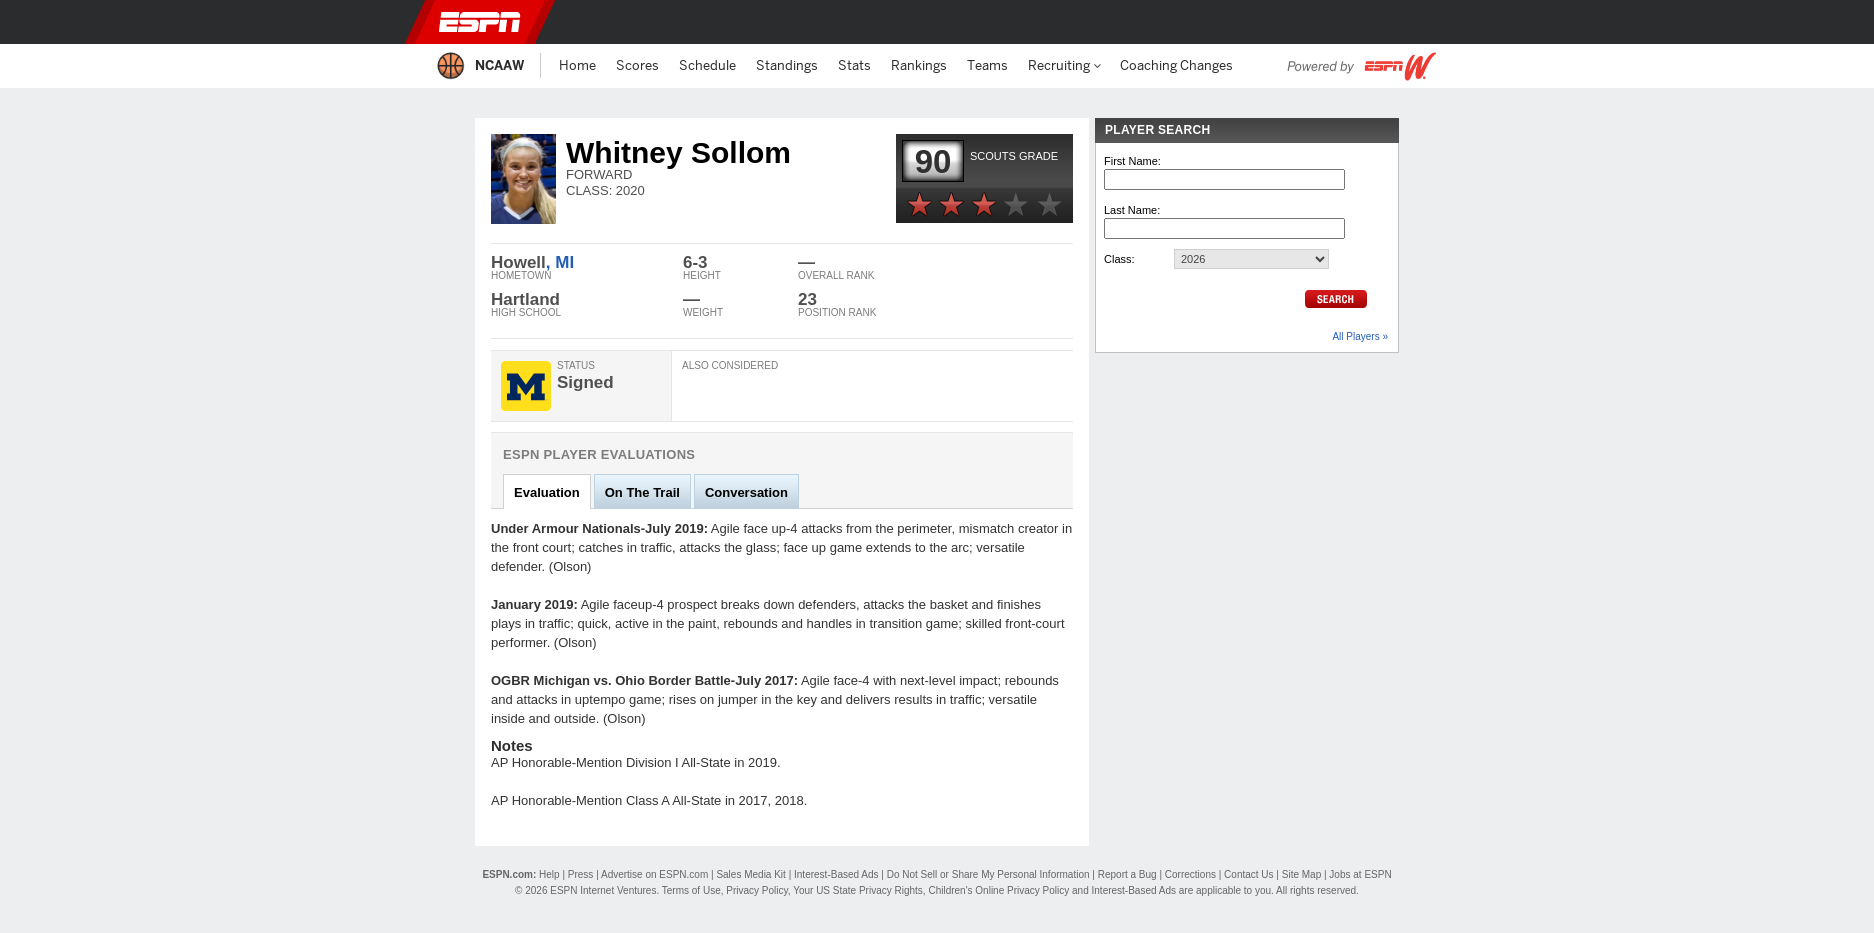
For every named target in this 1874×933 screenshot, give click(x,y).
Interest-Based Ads (836, 874)
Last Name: (1132, 210)
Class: (1119, 259)
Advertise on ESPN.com (654, 874)
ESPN (480, 22)
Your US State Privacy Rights (858, 890)
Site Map (1301, 874)
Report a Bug (1127, 874)
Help (549, 874)
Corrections (1190, 874)
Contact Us (1248, 874)
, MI (560, 262)
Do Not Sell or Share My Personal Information (988, 874)
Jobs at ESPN (1360, 874)
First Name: (1132, 161)
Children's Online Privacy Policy (998, 890)
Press (581, 874)
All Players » (1360, 336)
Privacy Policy (757, 890)
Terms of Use (691, 890)
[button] (1427, 22)
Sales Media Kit (750, 874)
